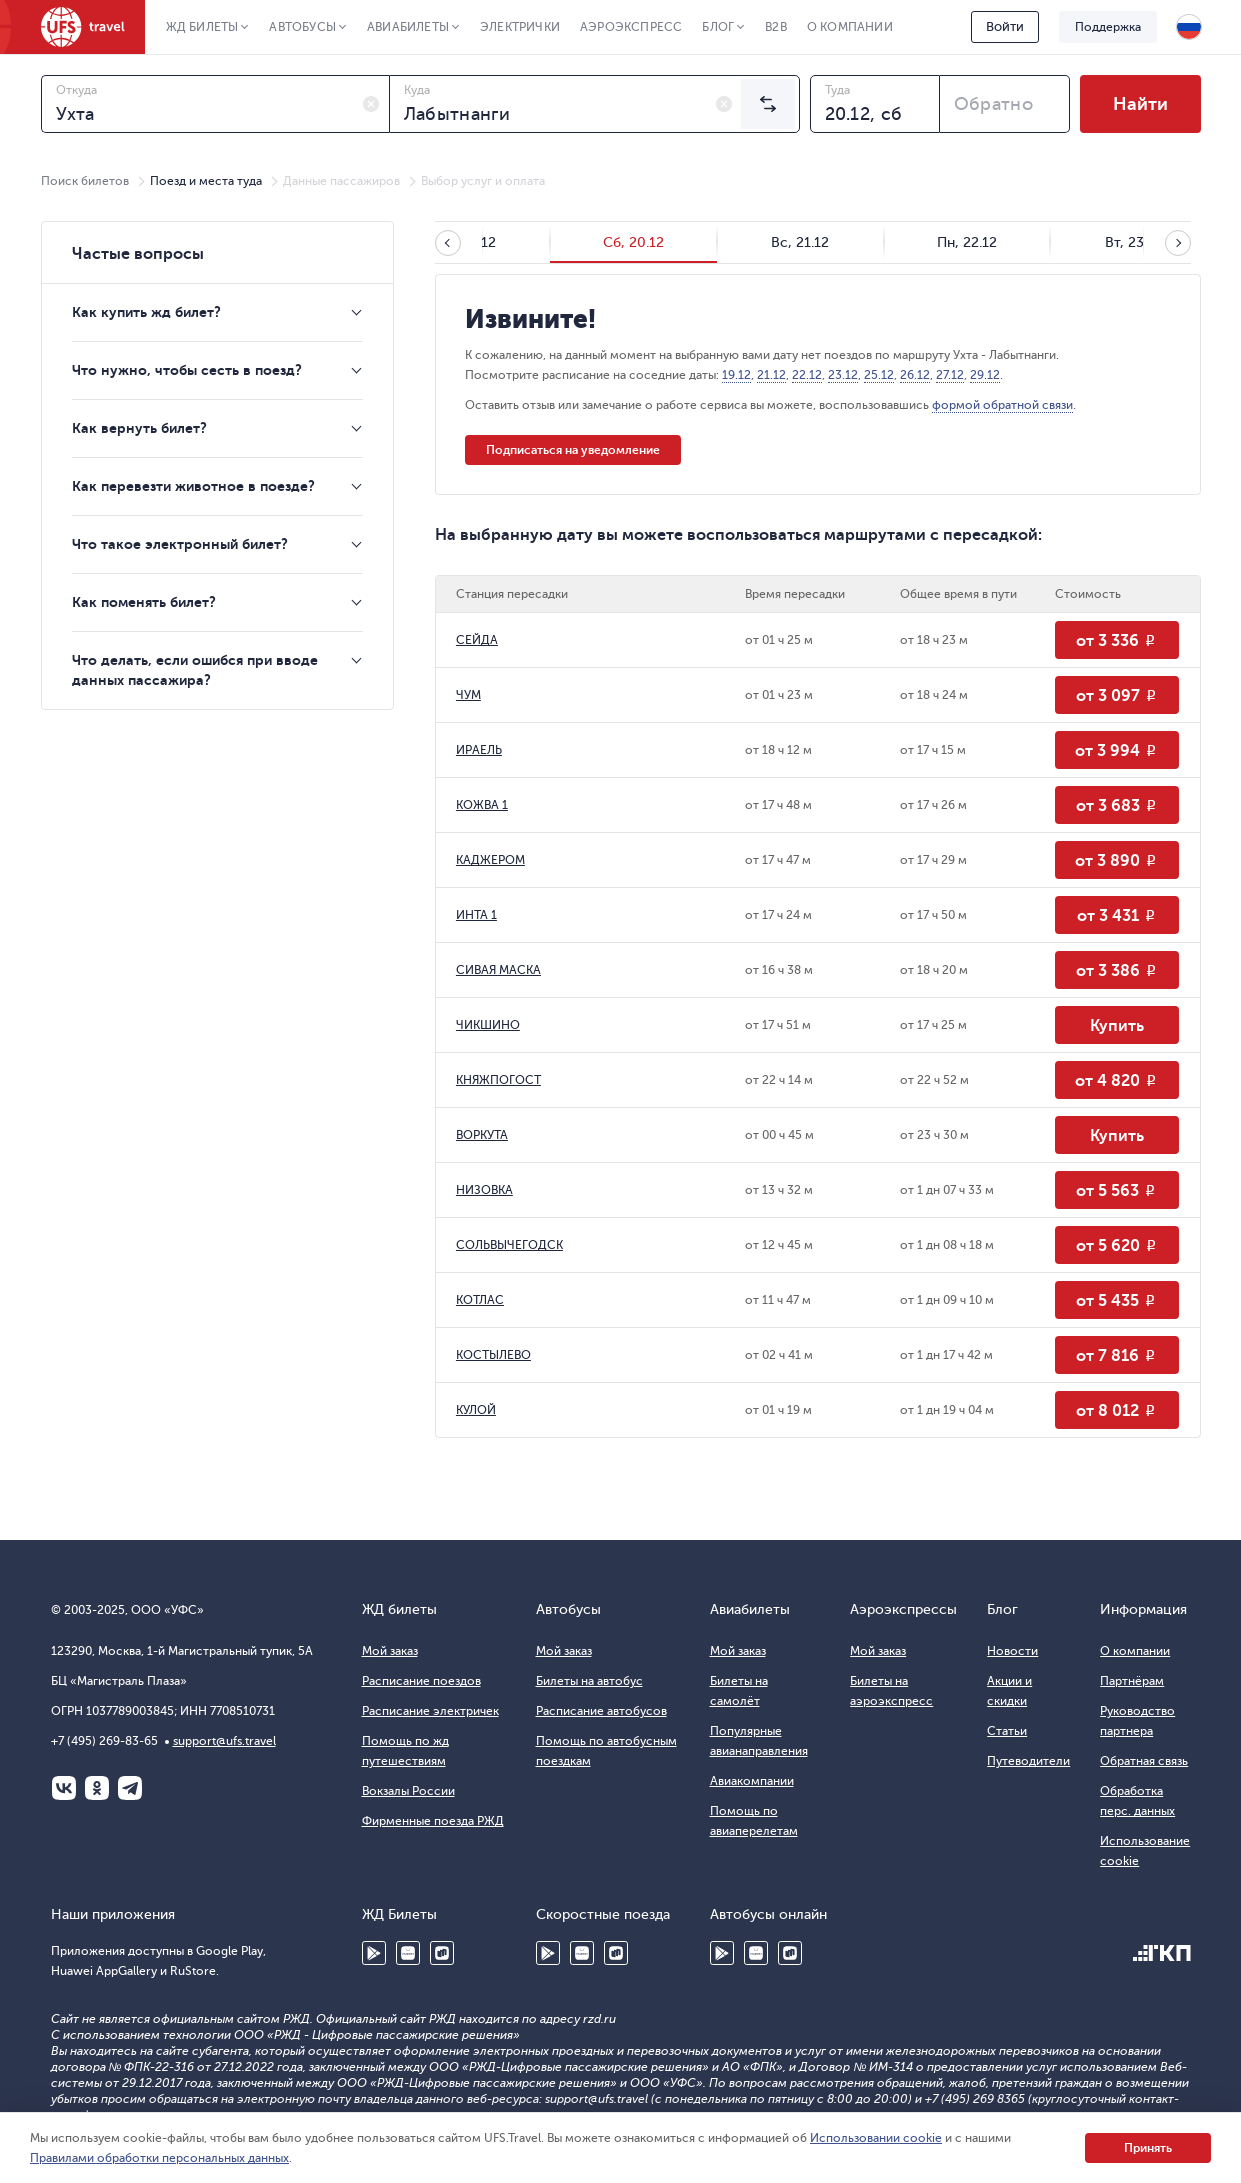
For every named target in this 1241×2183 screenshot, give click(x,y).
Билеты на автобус (589, 1681)
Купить (1117, 1026)
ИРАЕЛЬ (479, 750)
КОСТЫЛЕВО (493, 1355)
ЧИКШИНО (488, 1025)
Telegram (130, 1788)
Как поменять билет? (144, 602)
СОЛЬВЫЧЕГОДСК (509, 1245)
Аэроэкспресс (631, 27)
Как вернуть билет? (139, 428)
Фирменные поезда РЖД (433, 1821)
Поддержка (1108, 27)
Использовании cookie (876, 2138)
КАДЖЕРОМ (490, 860)
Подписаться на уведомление (573, 450)
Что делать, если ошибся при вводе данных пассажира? (195, 670)
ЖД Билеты (202, 27)
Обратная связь (1144, 1761)
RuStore (442, 1953)
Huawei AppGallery (408, 1953)
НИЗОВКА (484, 1190)
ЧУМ (468, 695)
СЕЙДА (477, 640)
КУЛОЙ (476, 1410)
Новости (1012, 1651)
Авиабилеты (408, 27)
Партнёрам (1132, 1681)
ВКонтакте (64, 1788)
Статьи (1007, 1731)
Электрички (520, 27)
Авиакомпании (752, 1781)
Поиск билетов (85, 181)
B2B (776, 27)
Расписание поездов (421, 1681)
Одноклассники (97, 1788)
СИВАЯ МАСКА (498, 970)
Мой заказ (390, 1651)
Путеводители (1028, 1761)
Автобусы (302, 27)
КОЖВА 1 (482, 805)
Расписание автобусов (601, 1711)
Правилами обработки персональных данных (159, 2158)
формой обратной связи (1002, 405)
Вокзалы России (408, 1791)
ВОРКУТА (482, 1135)
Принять (1148, 2148)
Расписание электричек (430, 1711)
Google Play (374, 1953)
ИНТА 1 (476, 915)
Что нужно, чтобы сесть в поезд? (187, 370)
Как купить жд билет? (146, 312)
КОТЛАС (480, 1300)
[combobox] (215, 104)
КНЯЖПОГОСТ (498, 1080)
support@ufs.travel (224, 1741)
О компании (850, 27)
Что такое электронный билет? (180, 544)
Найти (1140, 104)
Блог (718, 27)
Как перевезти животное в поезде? (193, 486)
